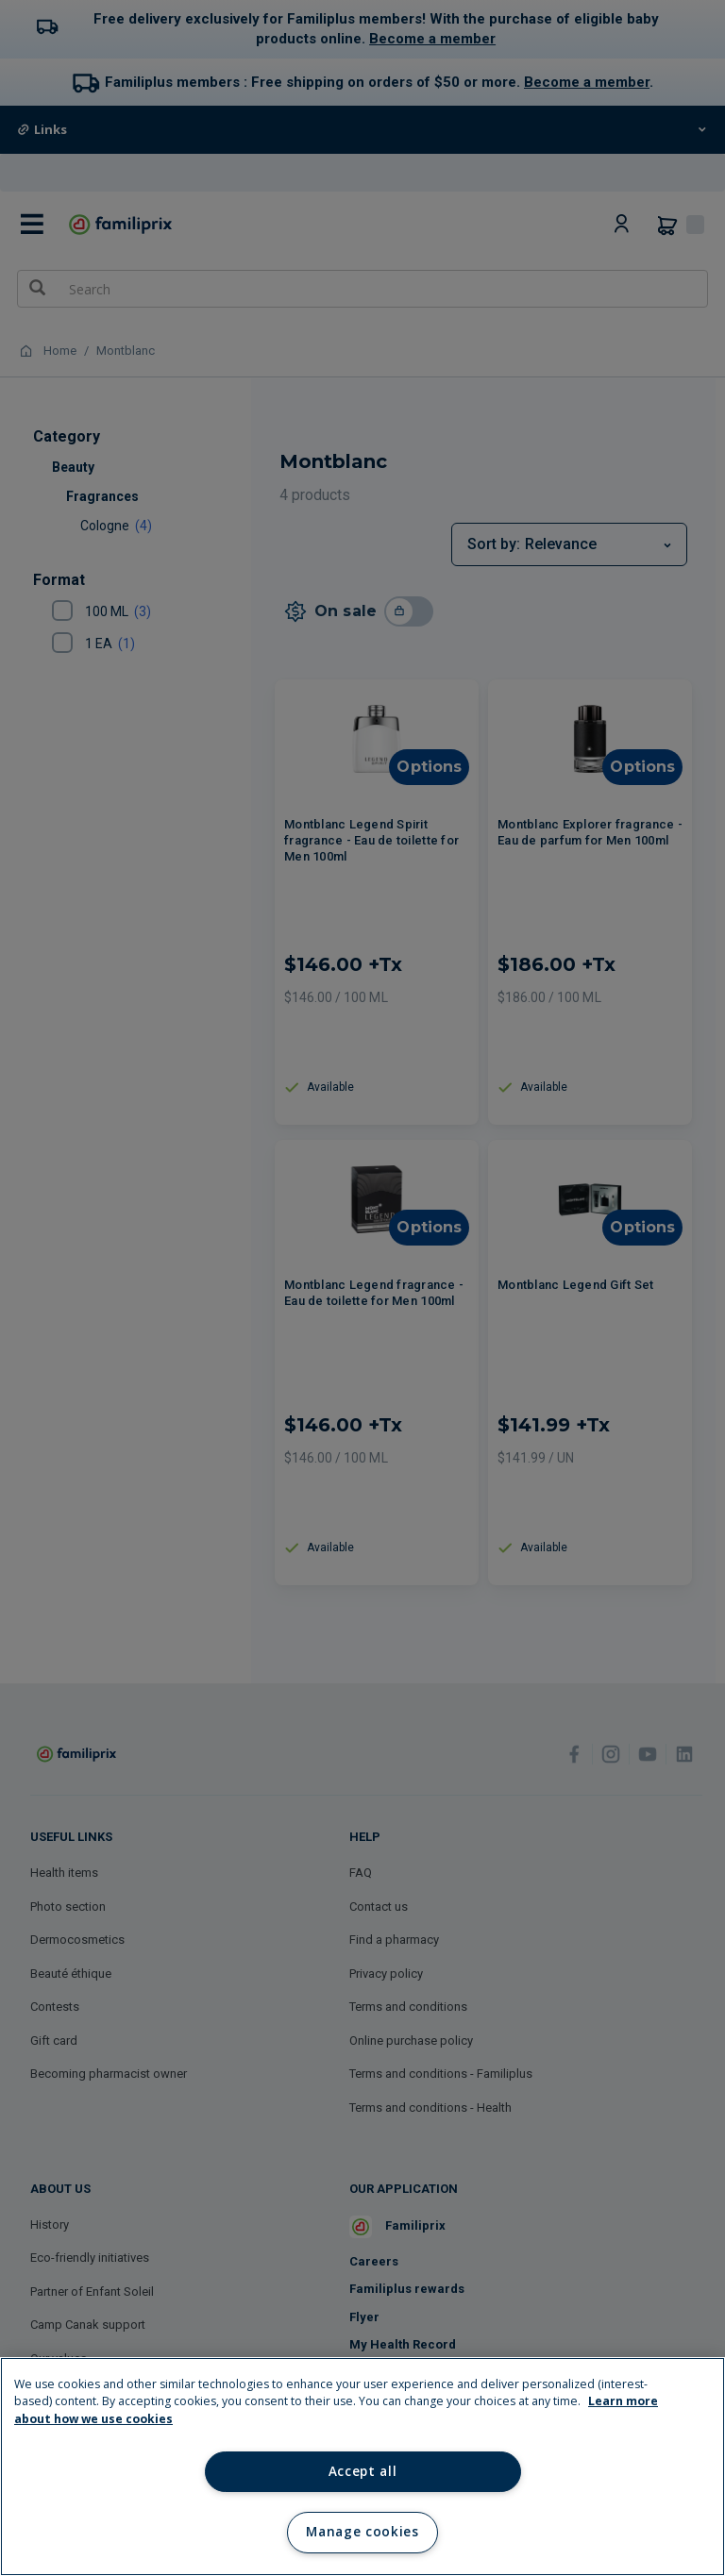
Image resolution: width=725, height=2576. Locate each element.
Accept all (363, 2471)
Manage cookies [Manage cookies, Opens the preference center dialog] (362, 2531)
